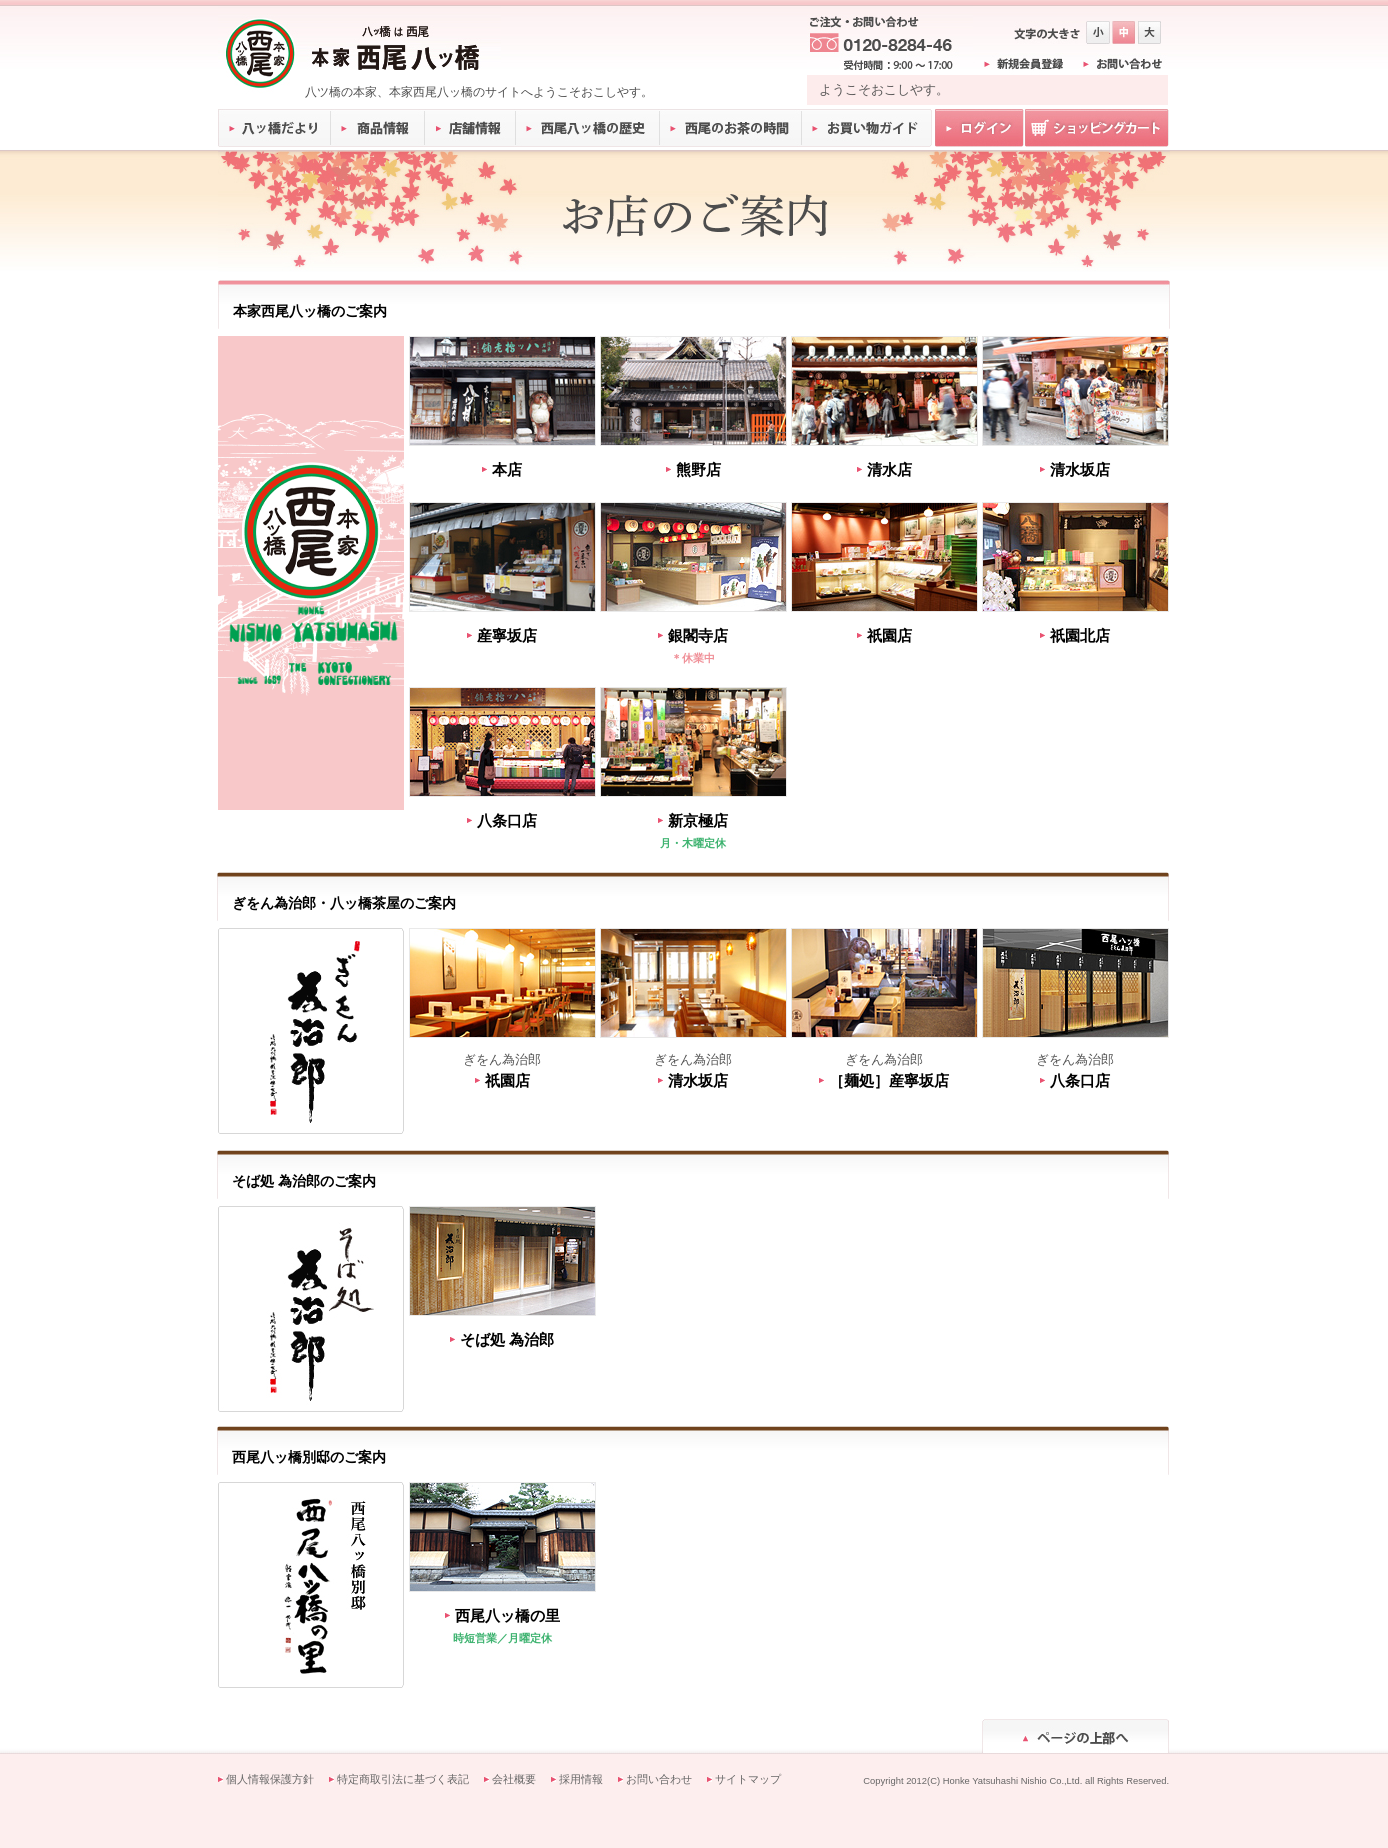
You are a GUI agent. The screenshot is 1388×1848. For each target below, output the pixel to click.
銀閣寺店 (698, 635)
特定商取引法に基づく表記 (403, 1779)
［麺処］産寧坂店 (889, 1080)
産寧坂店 (507, 635)
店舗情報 (471, 128)
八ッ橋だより (274, 128)
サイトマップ (748, 1779)
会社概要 (514, 1779)
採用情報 (581, 1779)
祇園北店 (1080, 635)
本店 (507, 469)
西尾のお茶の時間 (731, 128)
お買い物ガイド (867, 128)
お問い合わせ (659, 1779)
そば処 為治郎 (507, 1339)
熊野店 (698, 469)
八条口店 (507, 820)
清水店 (889, 469)
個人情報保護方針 (270, 1779)
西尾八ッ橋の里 (507, 1615)
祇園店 (889, 635)
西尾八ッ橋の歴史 (588, 128)
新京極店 (698, 820)
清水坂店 (1080, 469)
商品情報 (378, 128)
